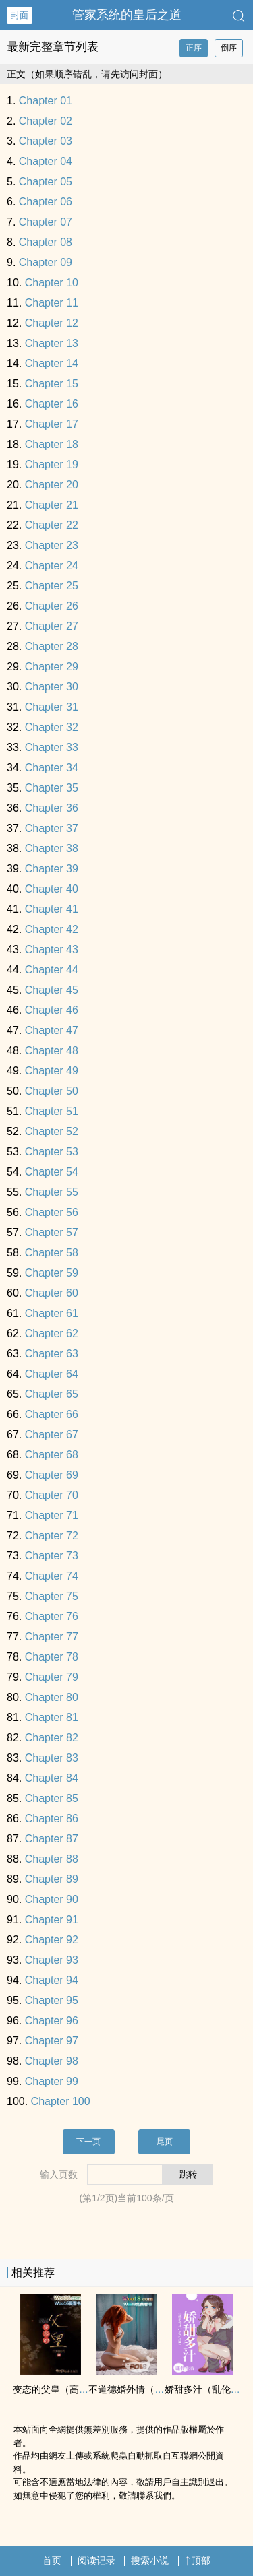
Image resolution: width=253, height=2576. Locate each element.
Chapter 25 (51, 585)
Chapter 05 (45, 181)
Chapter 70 (51, 1495)
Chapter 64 (51, 1374)
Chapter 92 (51, 1939)
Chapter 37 (51, 828)
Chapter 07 (45, 222)
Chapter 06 (45, 201)
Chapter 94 (51, 1980)
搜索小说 (150, 2560)
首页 (52, 2560)
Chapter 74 (51, 1576)
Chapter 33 (51, 747)
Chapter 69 (51, 1475)
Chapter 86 (51, 1818)
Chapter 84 (51, 1778)
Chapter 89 (51, 1879)
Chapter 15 (51, 383)
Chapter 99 (51, 2081)
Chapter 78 (51, 1657)
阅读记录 (96, 2560)
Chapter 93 (51, 1960)
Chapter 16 (51, 404)
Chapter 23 (51, 545)
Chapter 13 (51, 343)
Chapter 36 (51, 808)
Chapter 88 (51, 1859)
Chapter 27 (51, 626)
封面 (19, 15)
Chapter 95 (51, 2000)
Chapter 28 (51, 646)
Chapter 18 (51, 444)
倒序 (229, 48)
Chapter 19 (51, 464)
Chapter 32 (51, 727)
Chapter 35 (51, 788)
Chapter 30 (51, 687)
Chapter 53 (51, 1151)
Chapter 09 (45, 262)
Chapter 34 (51, 767)
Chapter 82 (51, 1737)
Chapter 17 (51, 424)
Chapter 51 (51, 1111)
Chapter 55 (51, 1192)
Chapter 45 (51, 990)
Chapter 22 (51, 525)
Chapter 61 (51, 1313)
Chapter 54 (51, 1172)
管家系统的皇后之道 (126, 15)
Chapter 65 (51, 1394)
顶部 (197, 2560)
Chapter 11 (51, 303)
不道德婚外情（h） (128, 2389)
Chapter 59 (51, 1273)
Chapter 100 (60, 2101)
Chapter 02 (45, 121)
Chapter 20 (51, 484)
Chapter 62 (51, 1333)
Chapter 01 (45, 100)
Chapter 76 (51, 1616)
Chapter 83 (51, 1758)
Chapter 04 (45, 161)
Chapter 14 (51, 363)
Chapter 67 (51, 1434)
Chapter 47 (51, 1030)
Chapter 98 (51, 2061)
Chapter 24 (51, 565)
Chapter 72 (51, 1535)
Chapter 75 (51, 1596)
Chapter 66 (51, 1414)
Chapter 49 (51, 1070)
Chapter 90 (51, 1899)
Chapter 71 (51, 1515)
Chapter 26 (51, 606)
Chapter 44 (51, 969)
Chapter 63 (51, 1353)
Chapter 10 (51, 282)
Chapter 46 (51, 1010)
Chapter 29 (51, 666)
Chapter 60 (51, 1293)
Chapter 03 (45, 141)
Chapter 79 (51, 1677)
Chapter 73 (51, 1555)
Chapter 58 (51, 1252)
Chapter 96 (51, 2020)
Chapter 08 (45, 242)
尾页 (165, 2141)
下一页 (88, 2141)
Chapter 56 (51, 1212)
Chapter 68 (51, 1454)
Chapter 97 (51, 2041)
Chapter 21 (51, 505)
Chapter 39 (51, 868)
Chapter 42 (51, 929)
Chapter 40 (51, 889)
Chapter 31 (51, 707)
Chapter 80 (51, 1697)
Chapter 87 (51, 1838)
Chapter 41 (51, 909)
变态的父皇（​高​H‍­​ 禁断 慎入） (75, 2389)
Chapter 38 (51, 848)
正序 (194, 48)
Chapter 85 (51, 1798)
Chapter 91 (51, 1919)
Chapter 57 (51, 1232)
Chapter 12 (51, 323)
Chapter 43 (51, 949)
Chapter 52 (51, 1131)
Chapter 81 (51, 1717)
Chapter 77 (51, 1636)
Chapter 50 (51, 1091)
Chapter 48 (51, 1050)
